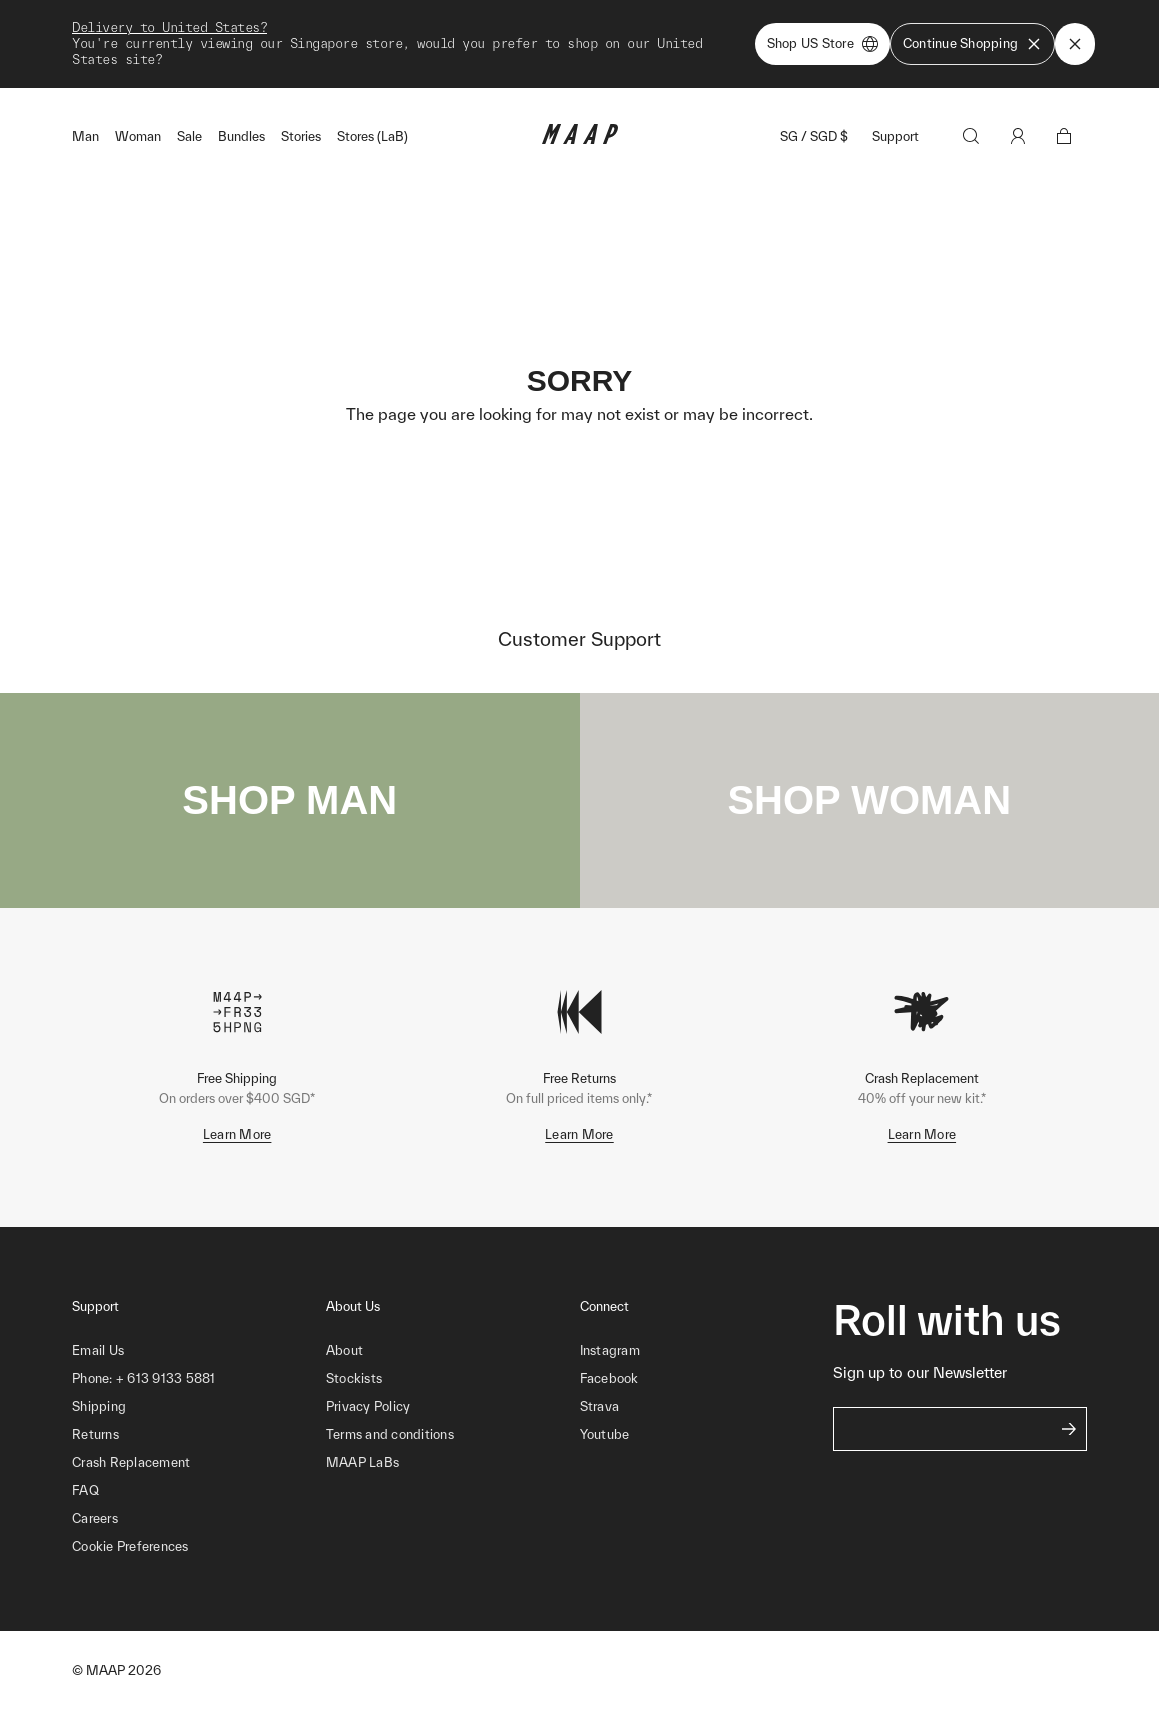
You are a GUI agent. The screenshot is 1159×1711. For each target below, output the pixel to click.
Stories (301, 136)
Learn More (237, 1134)
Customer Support (579, 639)
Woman (138, 136)
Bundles (241, 136)
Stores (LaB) (372, 136)
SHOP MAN (289, 800)
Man (85, 136)
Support (895, 136)
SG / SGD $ (814, 136)
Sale (189, 136)
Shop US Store (822, 44)
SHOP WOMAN (869, 800)
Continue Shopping (972, 44)
